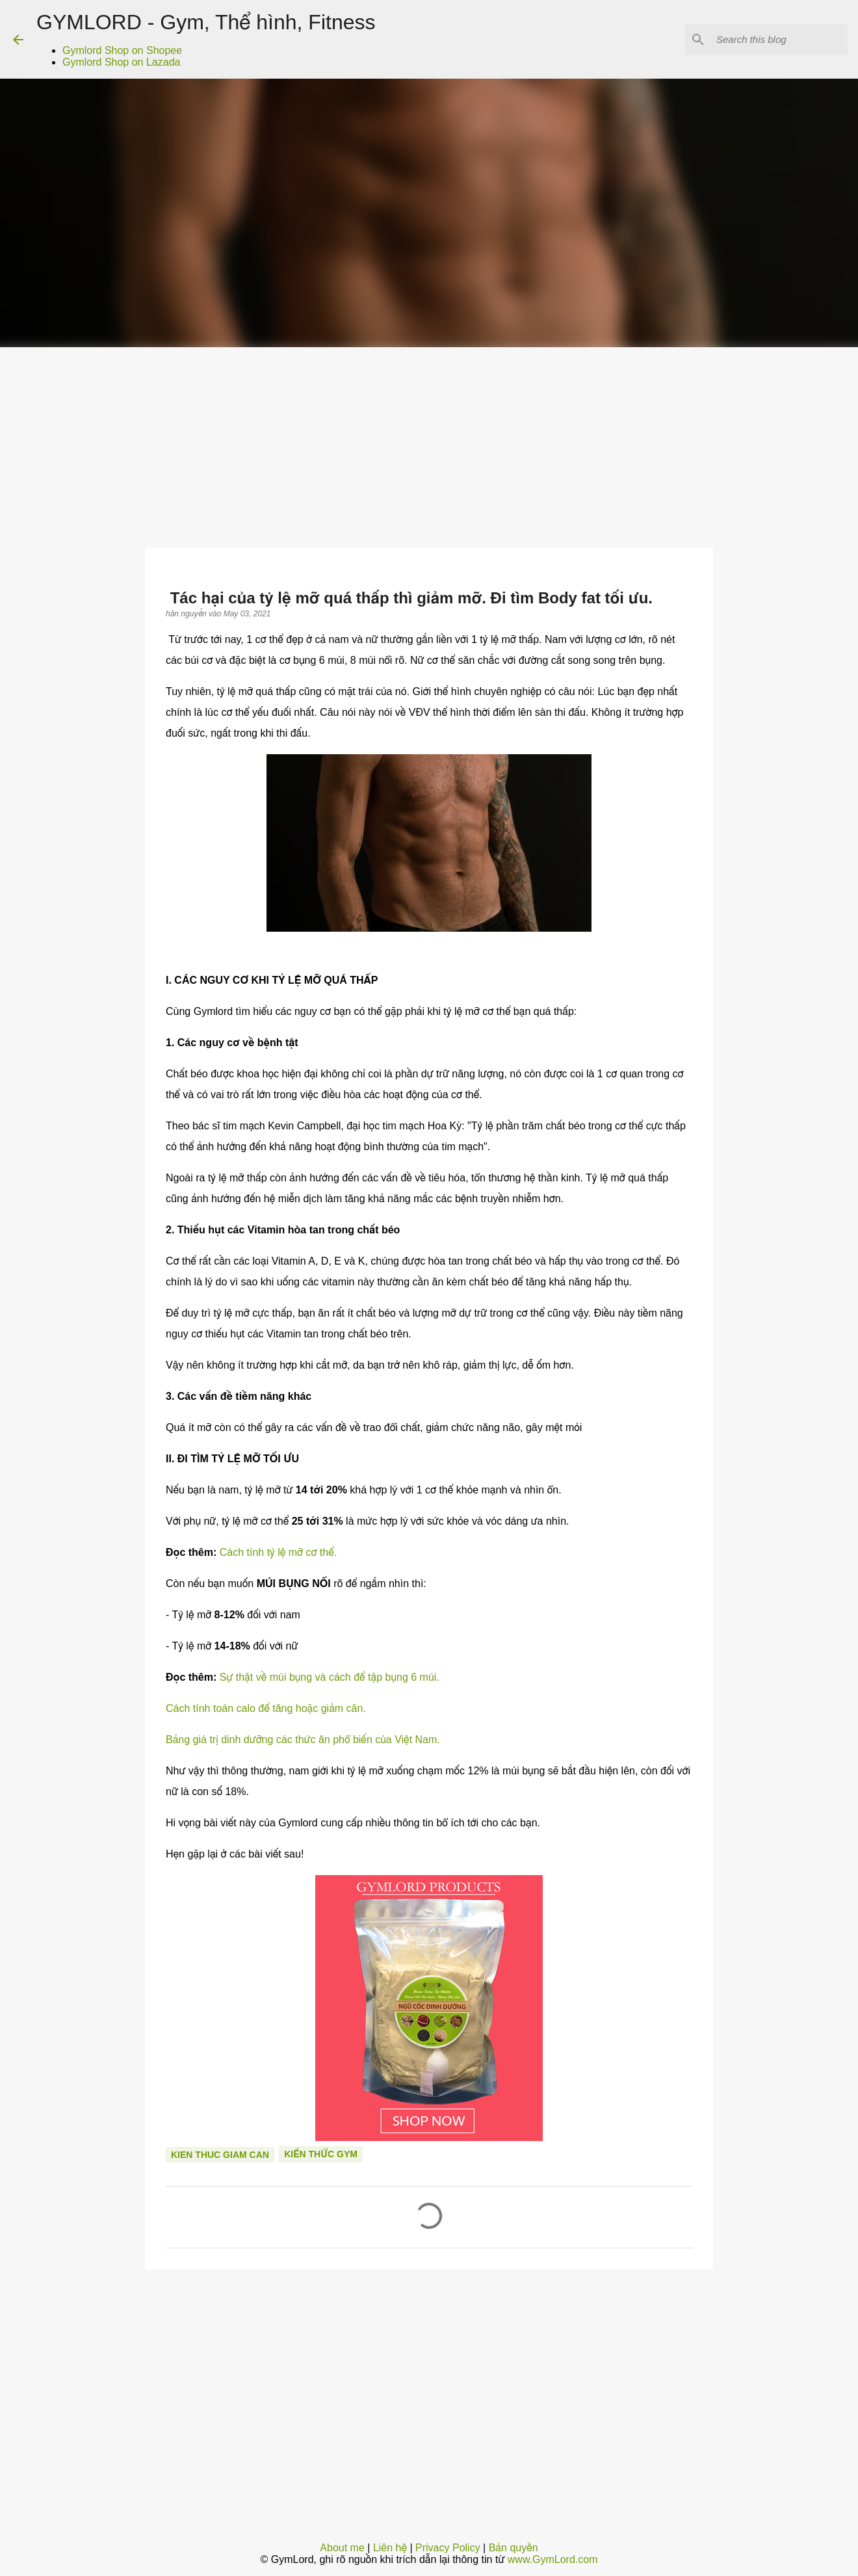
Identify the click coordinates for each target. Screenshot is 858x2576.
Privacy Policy (447, 2547)
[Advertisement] (429, 445)
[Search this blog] (779, 39)
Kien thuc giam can (220, 2154)
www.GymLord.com (553, 2559)
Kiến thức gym (321, 2154)
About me (342, 2547)
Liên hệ (390, 2547)
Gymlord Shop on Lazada (121, 62)
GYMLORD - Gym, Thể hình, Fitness (205, 22)
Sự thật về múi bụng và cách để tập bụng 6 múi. (329, 1677)
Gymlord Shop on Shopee (122, 50)
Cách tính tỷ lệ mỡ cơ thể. (278, 1552)
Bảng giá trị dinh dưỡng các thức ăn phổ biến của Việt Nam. (303, 1739)
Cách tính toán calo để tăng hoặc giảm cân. (266, 1708)
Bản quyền (513, 2547)
